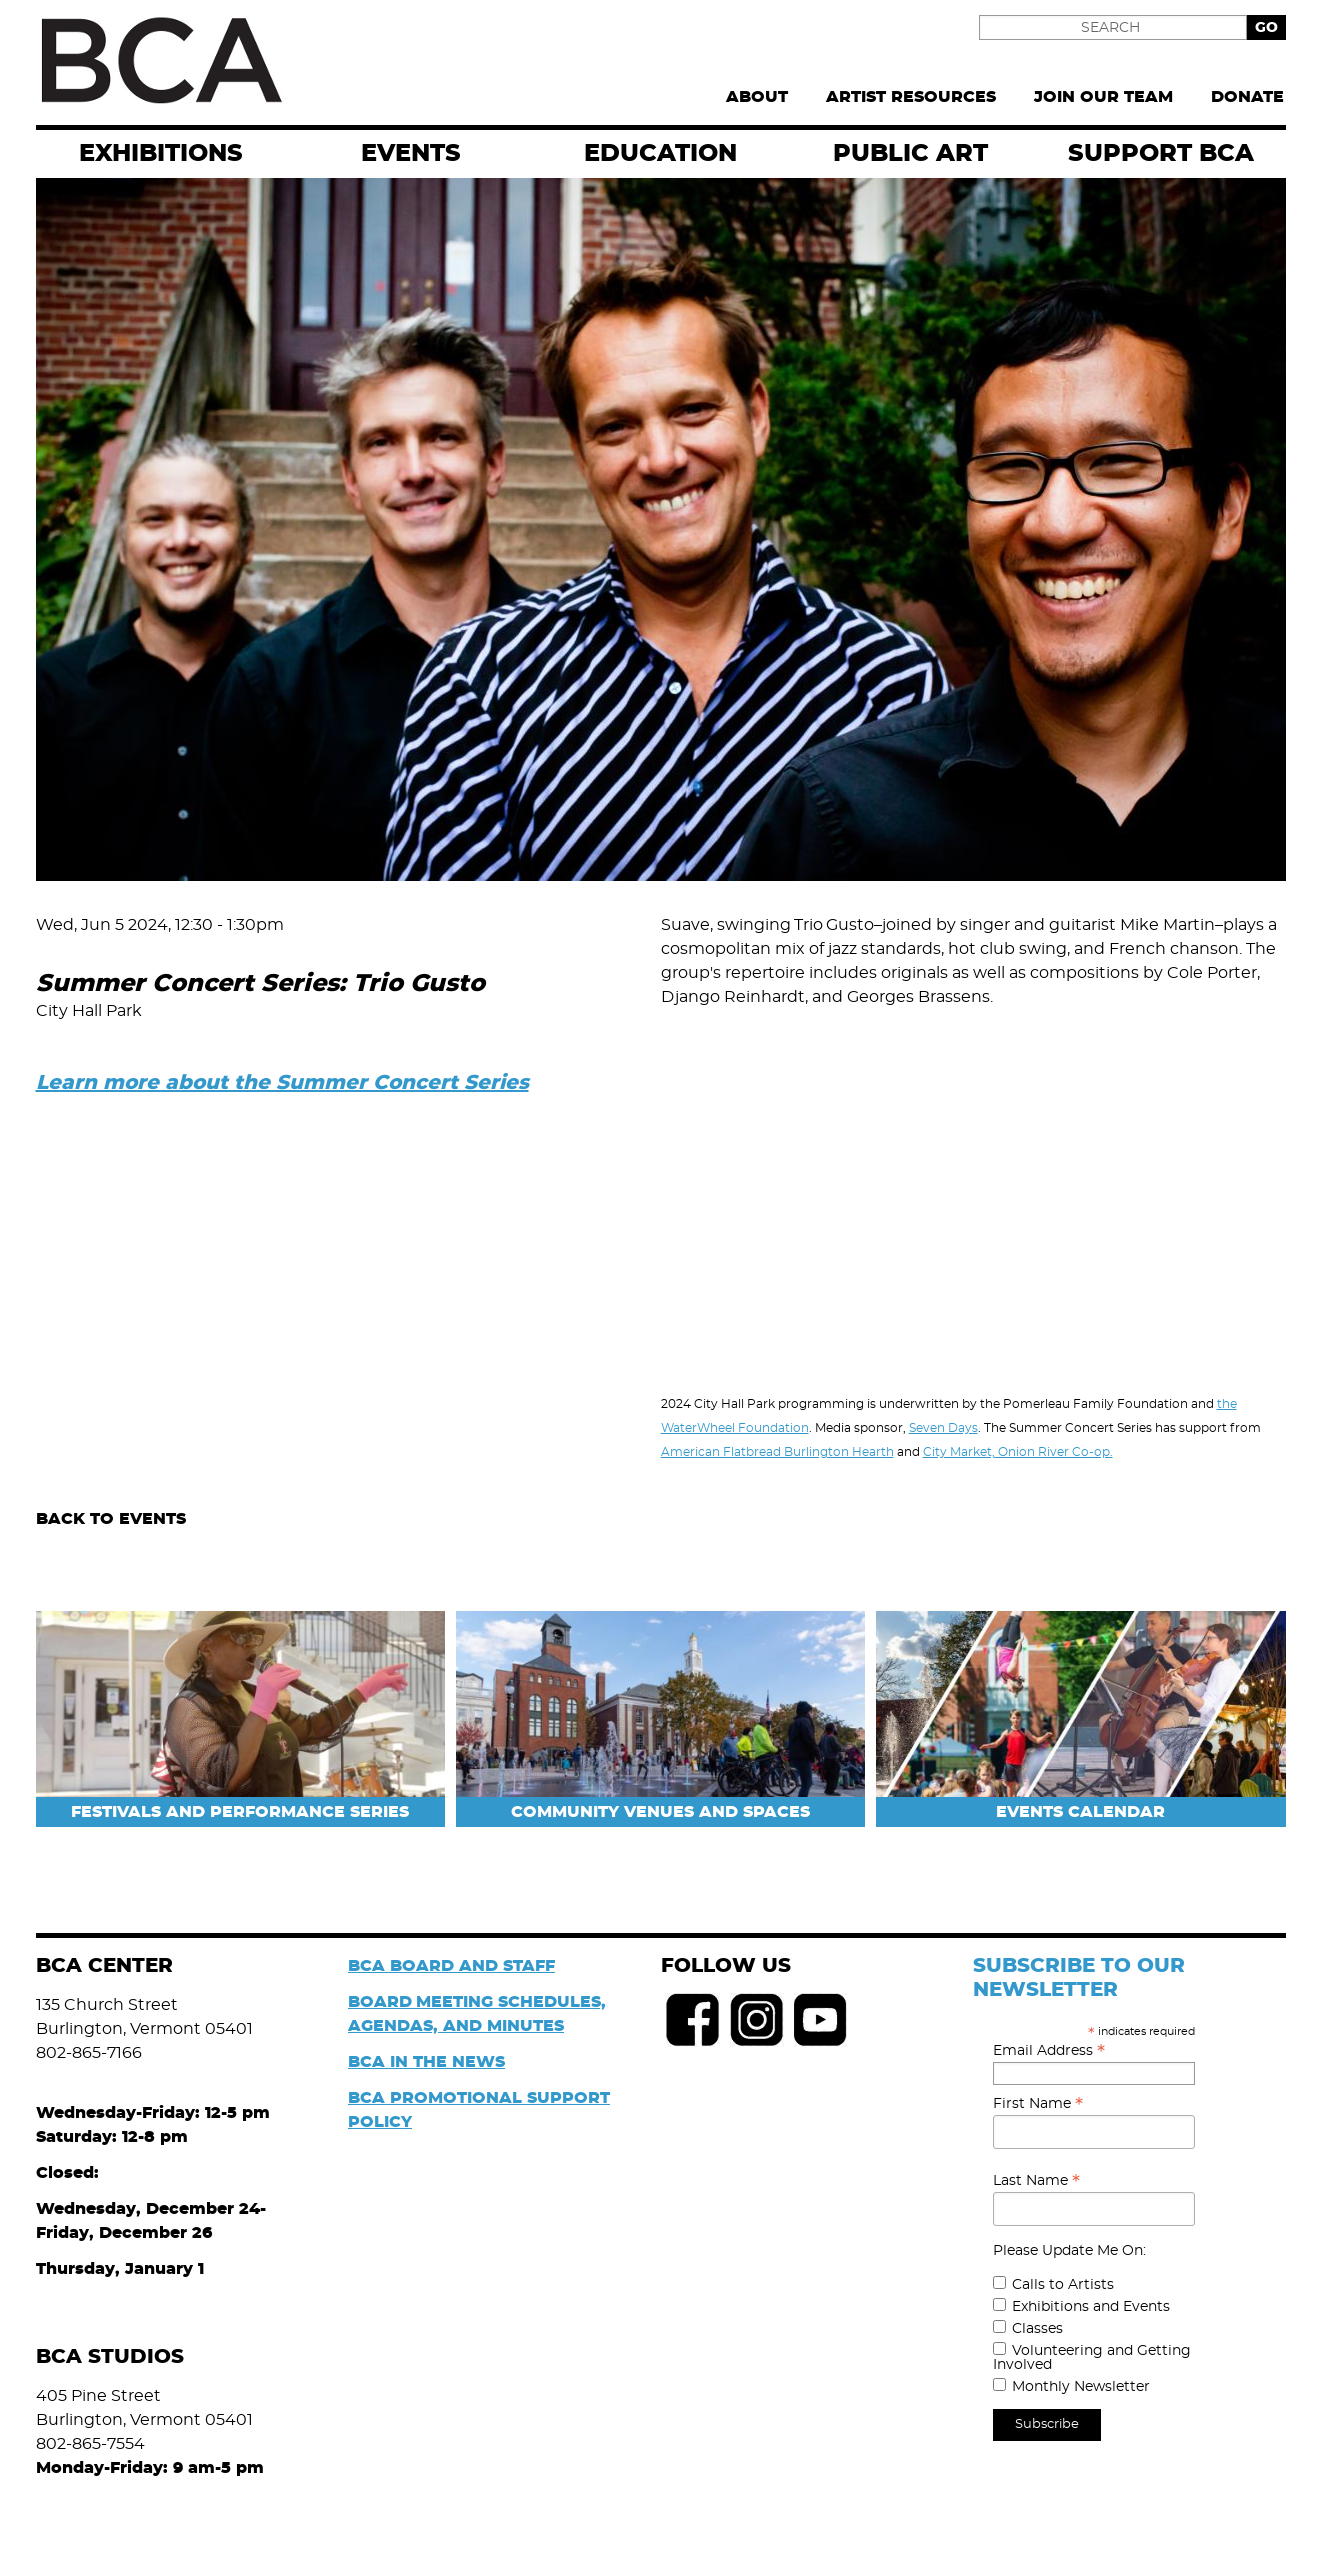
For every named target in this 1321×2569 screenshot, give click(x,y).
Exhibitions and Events (1091, 2307)
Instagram (757, 2020)
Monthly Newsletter (1081, 2387)
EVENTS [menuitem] (411, 154)
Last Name (1036, 2181)
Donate (1247, 97)
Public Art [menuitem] (910, 154)
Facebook (693, 2020)
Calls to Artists (1063, 2285)
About (757, 97)
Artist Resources (911, 97)
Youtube (821, 2020)
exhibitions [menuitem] (161, 154)
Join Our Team (1103, 97)
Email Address (1049, 2051)
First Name (1038, 2104)
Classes (1037, 2329)
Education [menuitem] (660, 154)
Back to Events (111, 1519)
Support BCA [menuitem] (1161, 154)
